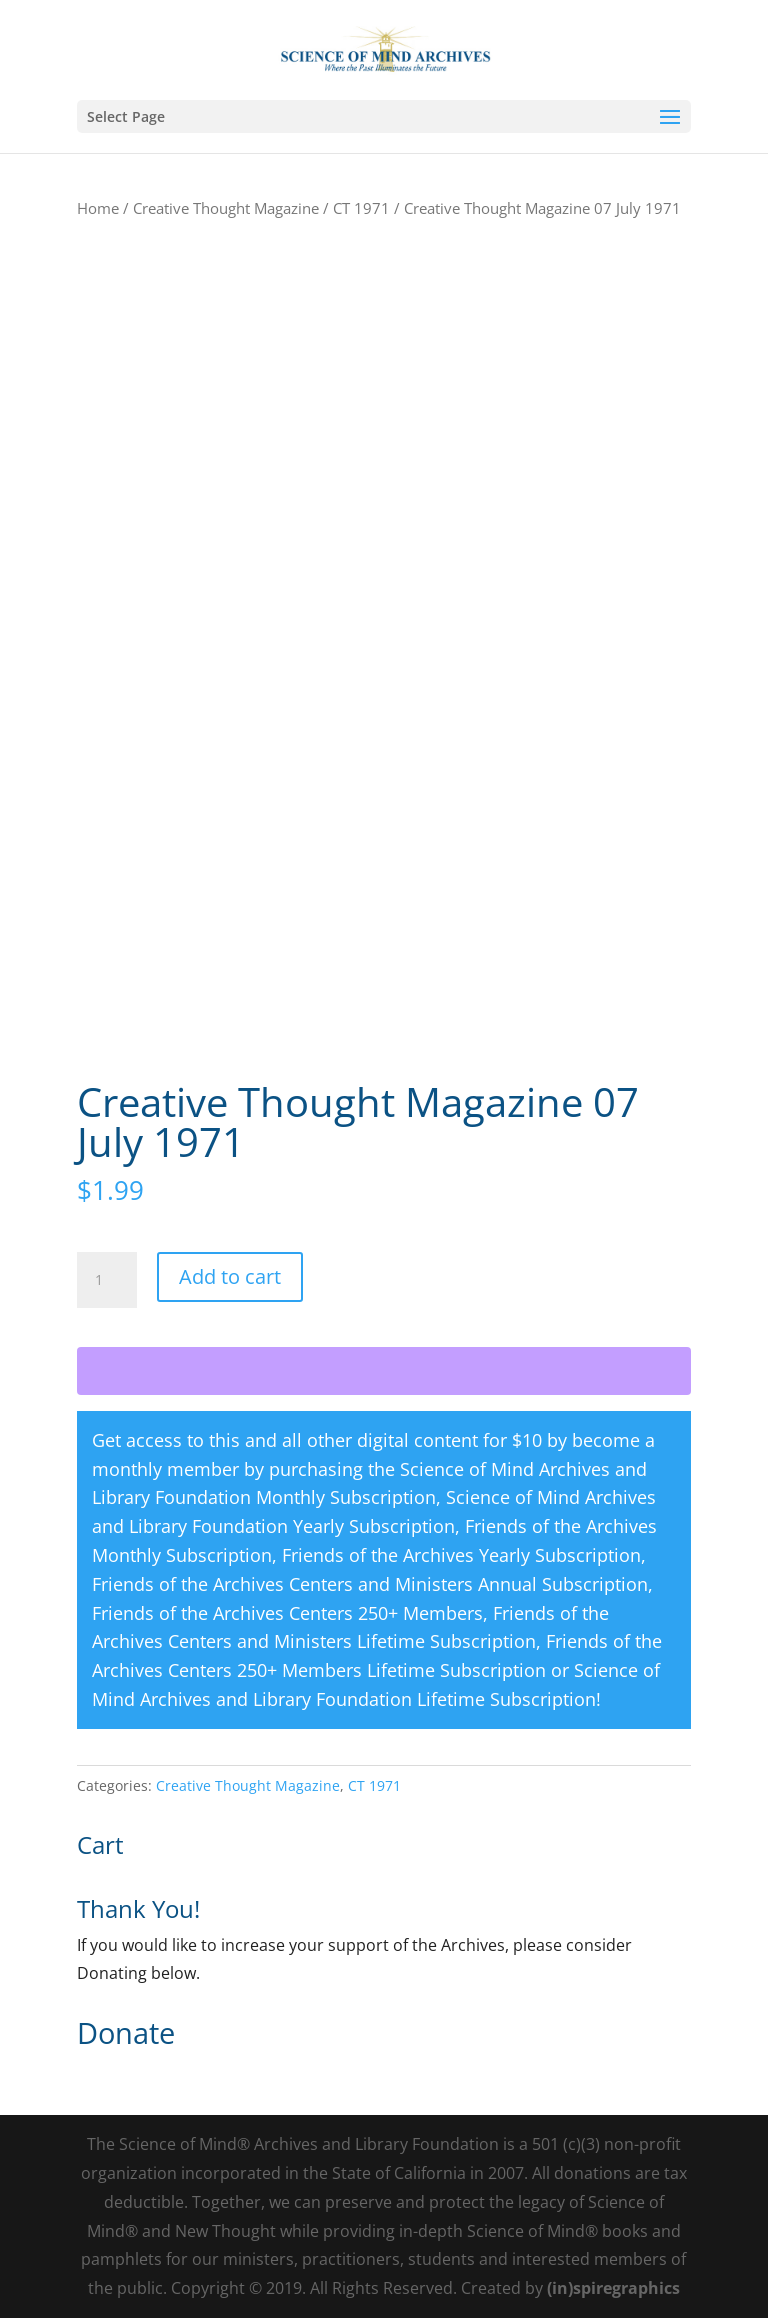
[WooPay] (384, 1371)
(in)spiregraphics (613, 2288)
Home (98, 208)
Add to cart (230, 1276)
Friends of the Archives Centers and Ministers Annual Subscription (370, 1584)
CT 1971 (361, 208)
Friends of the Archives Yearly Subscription (461, 1555)
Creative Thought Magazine (226, 208)
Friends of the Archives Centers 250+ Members (287, 1613)
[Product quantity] (107, 1280)
